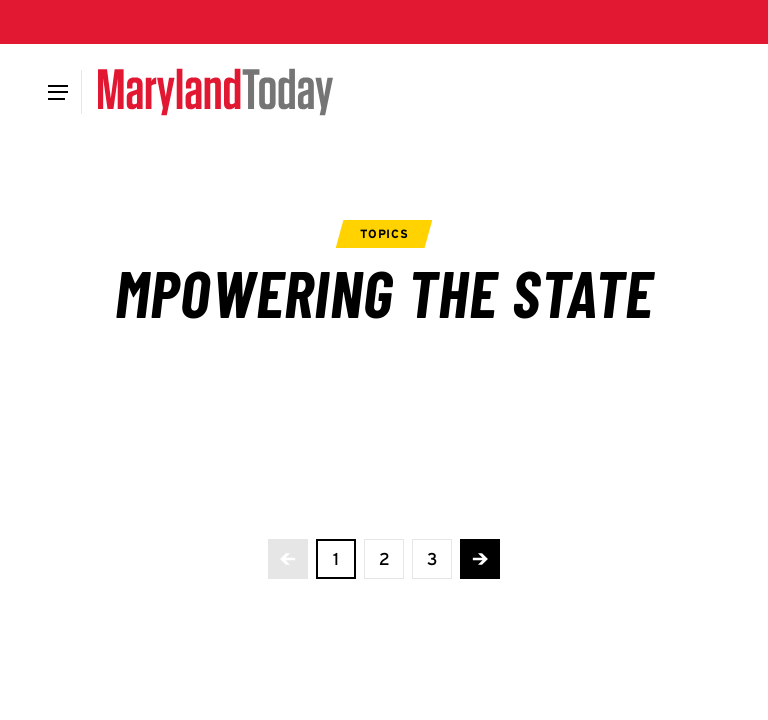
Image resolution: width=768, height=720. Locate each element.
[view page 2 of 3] (384, 559)
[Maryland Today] (215, 92)
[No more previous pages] (288, 559)
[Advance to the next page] (480, 559)
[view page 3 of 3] (432, 559)
